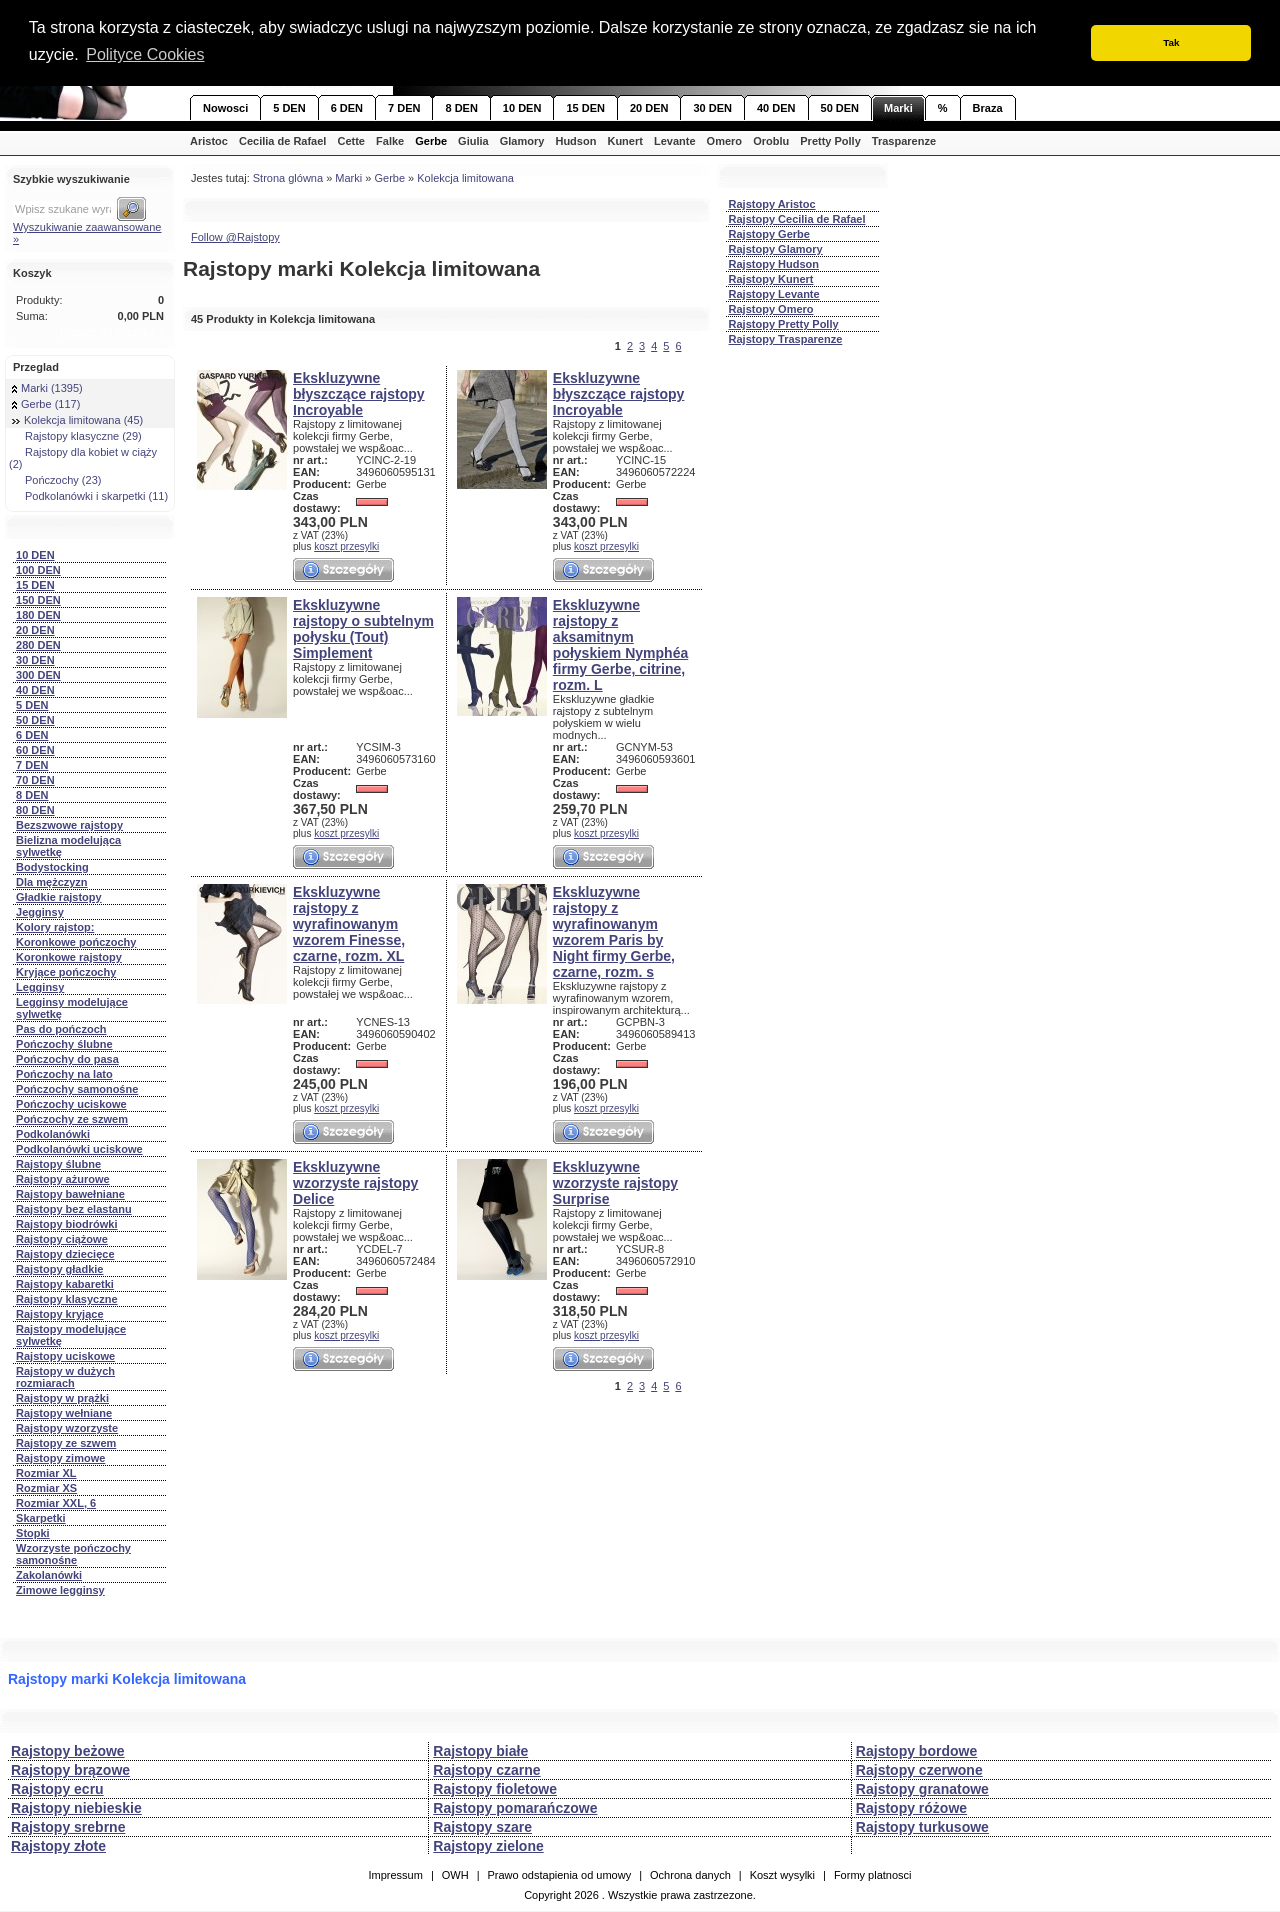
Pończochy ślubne (64, 1044)
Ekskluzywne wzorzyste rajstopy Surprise (615, 1183)
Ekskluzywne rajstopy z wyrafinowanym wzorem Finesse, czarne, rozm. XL (349, 924)
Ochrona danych (690, 1875)
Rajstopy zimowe (60, 1458)
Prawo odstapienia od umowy (559, 1875)
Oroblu (771, 141)
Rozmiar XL (46, 1473)
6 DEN (347, 108)
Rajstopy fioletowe (495, 1789)
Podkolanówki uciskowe (79, 1149)
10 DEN (522, 108)
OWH (455, 1875)
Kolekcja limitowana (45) (77, 420)
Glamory (522, 141)
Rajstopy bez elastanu (74, 1209)
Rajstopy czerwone (919, 1770)
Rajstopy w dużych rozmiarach (65, 1377)
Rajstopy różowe (911, 1808)
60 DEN (35, 750)
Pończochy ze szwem (72, 1119)
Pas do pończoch (61, 1029)
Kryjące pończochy (66, 972)
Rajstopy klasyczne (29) (77, 436)
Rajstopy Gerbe (769, 234)
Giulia (473, 141)
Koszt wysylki (782, 1875)
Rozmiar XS (46, 1488)
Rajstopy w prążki (62, 1398)
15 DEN (585, 108)
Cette (351, 141)
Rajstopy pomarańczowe (515, 1808)
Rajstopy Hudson (774, 264)
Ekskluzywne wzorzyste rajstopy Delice (355, 1183)
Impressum (395, 1875)
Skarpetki (41, 1518)
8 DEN (461, 108)
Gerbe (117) (46, 404)
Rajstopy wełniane (64, 1413)
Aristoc (209, 141)
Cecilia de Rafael (282, 141)
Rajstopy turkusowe (922, 1827)
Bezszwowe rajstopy (69, 825)
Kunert (624, 141)
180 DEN (38, 615)
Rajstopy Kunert (771, 279)
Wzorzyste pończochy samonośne (73, 1554)
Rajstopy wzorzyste (67, 1428)
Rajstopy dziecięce (65, 1254)
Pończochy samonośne (77, 1089)
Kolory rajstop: (55, 927)
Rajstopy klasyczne (67, 1299)
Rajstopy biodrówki (66, 1224)
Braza (988, 108)
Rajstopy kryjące (59, 1314)
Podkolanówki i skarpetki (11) (90, 496)
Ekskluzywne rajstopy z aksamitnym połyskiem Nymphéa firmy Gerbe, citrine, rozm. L (620, 645)
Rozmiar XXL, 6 (56, 1503)
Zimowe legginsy (60, 1590)
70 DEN (35, 780)
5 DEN (289, 108)
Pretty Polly (830, 141)
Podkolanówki (53, 1134)
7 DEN (404, 108)
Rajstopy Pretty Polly (784, 324)
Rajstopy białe (480, 1751)
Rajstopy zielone (488, 1846)
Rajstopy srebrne (68, 1827)
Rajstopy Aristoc (772, 204)
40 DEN (776, 108)
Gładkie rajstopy (59, 897)
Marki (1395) (47, 388)
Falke (390, 141)
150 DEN (38, 600)
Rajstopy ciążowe (62, 1239)
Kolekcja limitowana (465, 178)
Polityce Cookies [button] (145, 54)
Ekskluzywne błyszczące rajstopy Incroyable (359, 394)
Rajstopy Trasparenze (786, 339)
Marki (898, 108)
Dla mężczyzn (52, 882)
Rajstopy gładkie (59, 1269)
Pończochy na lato (64, 1074)
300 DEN (38, 675)
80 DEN (35, 810)
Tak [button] (1171, 42)
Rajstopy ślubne (58, 1164)
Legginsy (40, 987)
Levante (675, 141)
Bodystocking (52, 867)
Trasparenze (904, 141)
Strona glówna (288, 178)
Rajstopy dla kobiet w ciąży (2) (83, 458)
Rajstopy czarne (486, 1770)
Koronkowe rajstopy (69, 957)
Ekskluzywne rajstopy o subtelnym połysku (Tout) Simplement (363, 629)
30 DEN (712, 108)
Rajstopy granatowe (922, 1789)
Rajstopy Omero (771, 309)
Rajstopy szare (482, 1827)
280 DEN (38, 645)
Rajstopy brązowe (70, 1770)
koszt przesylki (346, 546)
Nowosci (225, 108)
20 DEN (649, 108)
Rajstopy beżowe (68, 1751)
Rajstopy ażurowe (63, 1179)
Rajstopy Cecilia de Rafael (797, 219)
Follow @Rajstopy (235, 237)
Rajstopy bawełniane (70, 1194)
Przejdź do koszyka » (112, 332)
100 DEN (38, 570)
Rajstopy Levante (774, 294)
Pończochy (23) (56, 480)
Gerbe (431, 141)
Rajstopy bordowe (916, 1751)
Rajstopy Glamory (776, 249)
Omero (724, 141)
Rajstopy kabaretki (65, 1284)
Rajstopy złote (58, 1846)
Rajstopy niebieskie (76, 1808)
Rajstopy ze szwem (66, 1443)
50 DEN (840, 108)
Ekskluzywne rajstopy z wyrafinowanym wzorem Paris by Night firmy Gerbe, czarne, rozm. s (614, 932)
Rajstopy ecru (57, 1789)
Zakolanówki (49, 1575)
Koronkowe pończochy (76, 942)
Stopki (33, 1533)
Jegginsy (40, 912)
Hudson (575, 141)
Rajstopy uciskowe (65, 1356)
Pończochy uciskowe (71, 1104)
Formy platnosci (873, 1875)
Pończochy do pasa (67, 1059)
